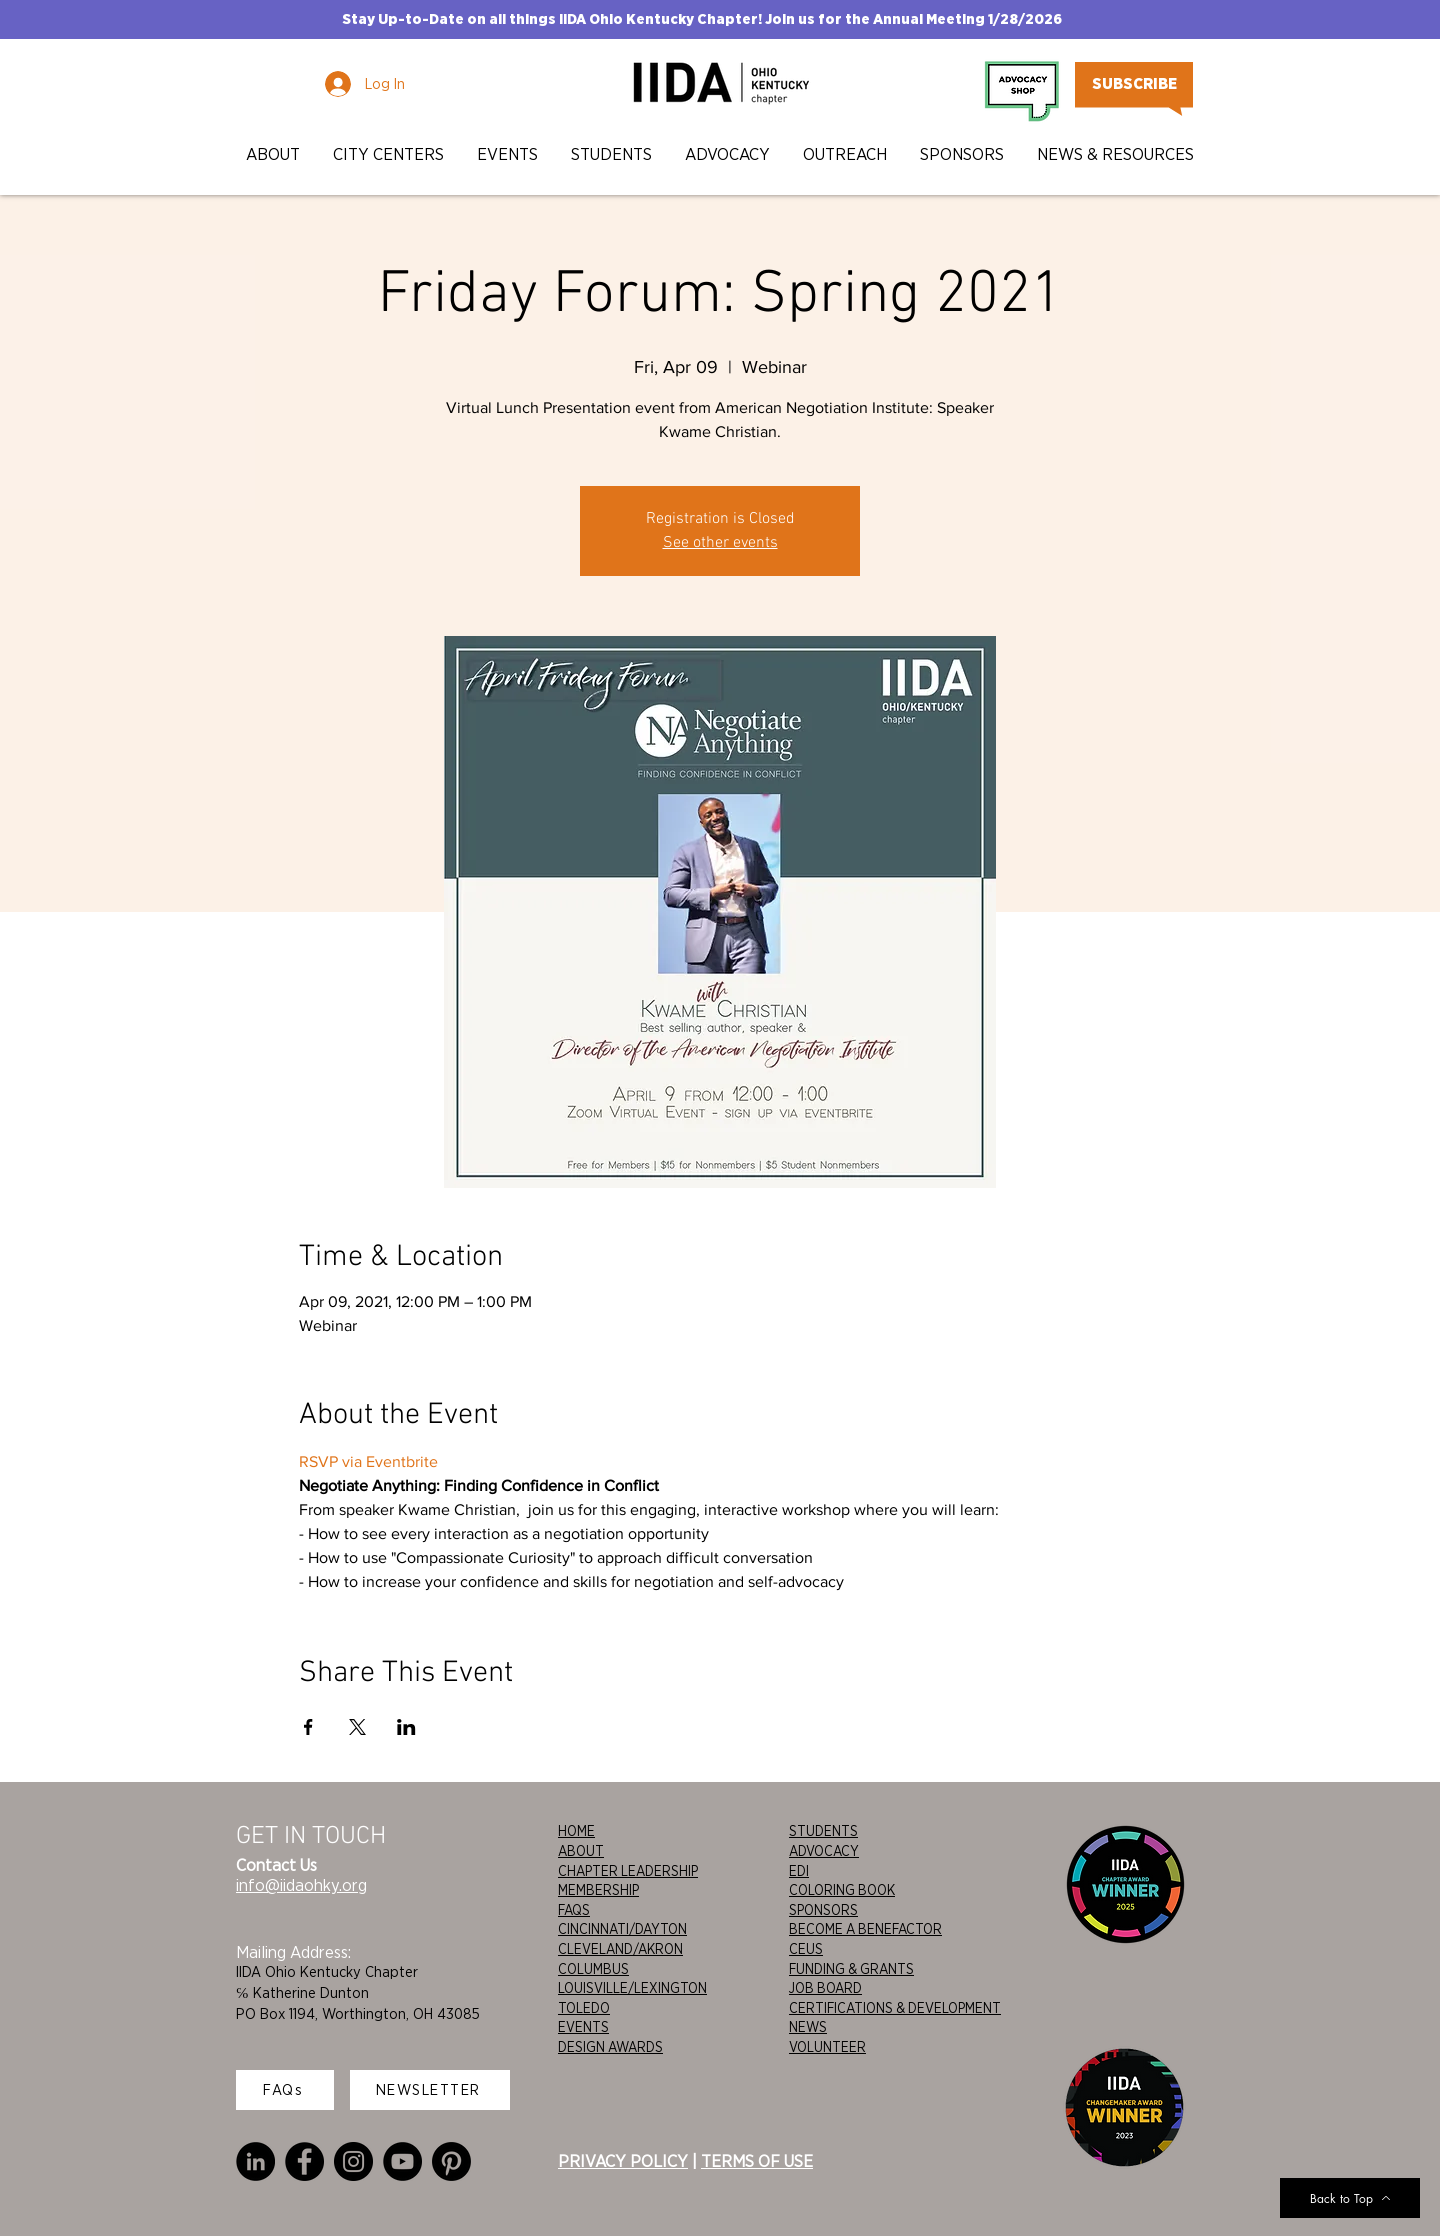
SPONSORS (823, 1910)
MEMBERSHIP (598, 1890)
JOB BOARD (825, 1988)
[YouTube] (402, 2161)
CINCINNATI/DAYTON (622, 1929)
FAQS (574, 1910)
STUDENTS (823, 1831)
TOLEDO (584, 2008)
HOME (576, 1831)
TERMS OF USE (757, 2161)
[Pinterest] (451, 2161)
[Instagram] (353, 2161)
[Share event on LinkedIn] (406, 1727)
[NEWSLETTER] (430, 2090)
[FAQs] (285, 2090)
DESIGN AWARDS (610, 2047)
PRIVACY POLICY (623, 2161)
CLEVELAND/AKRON (620, 1949)
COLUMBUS (593, 1969)
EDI (799, 1871)
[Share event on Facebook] (308, 1727)
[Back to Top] (1350, 2198)
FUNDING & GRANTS (851, 1969)
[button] (274, 154)
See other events (720, 543)
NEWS (808, 2027)
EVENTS (583, 2027)
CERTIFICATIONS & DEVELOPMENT (895, 2008)
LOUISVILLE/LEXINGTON (632, 1988)
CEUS (806, 1949)
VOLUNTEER (827, 2047)
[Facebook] (304, 2161)
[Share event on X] (357, 1727)
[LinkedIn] (255, 2161)
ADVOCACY (824, 1851)
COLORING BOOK (842, 1890)
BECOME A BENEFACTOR (865, 1929)
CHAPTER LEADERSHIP (628, 1871)
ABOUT (581, 1851)
